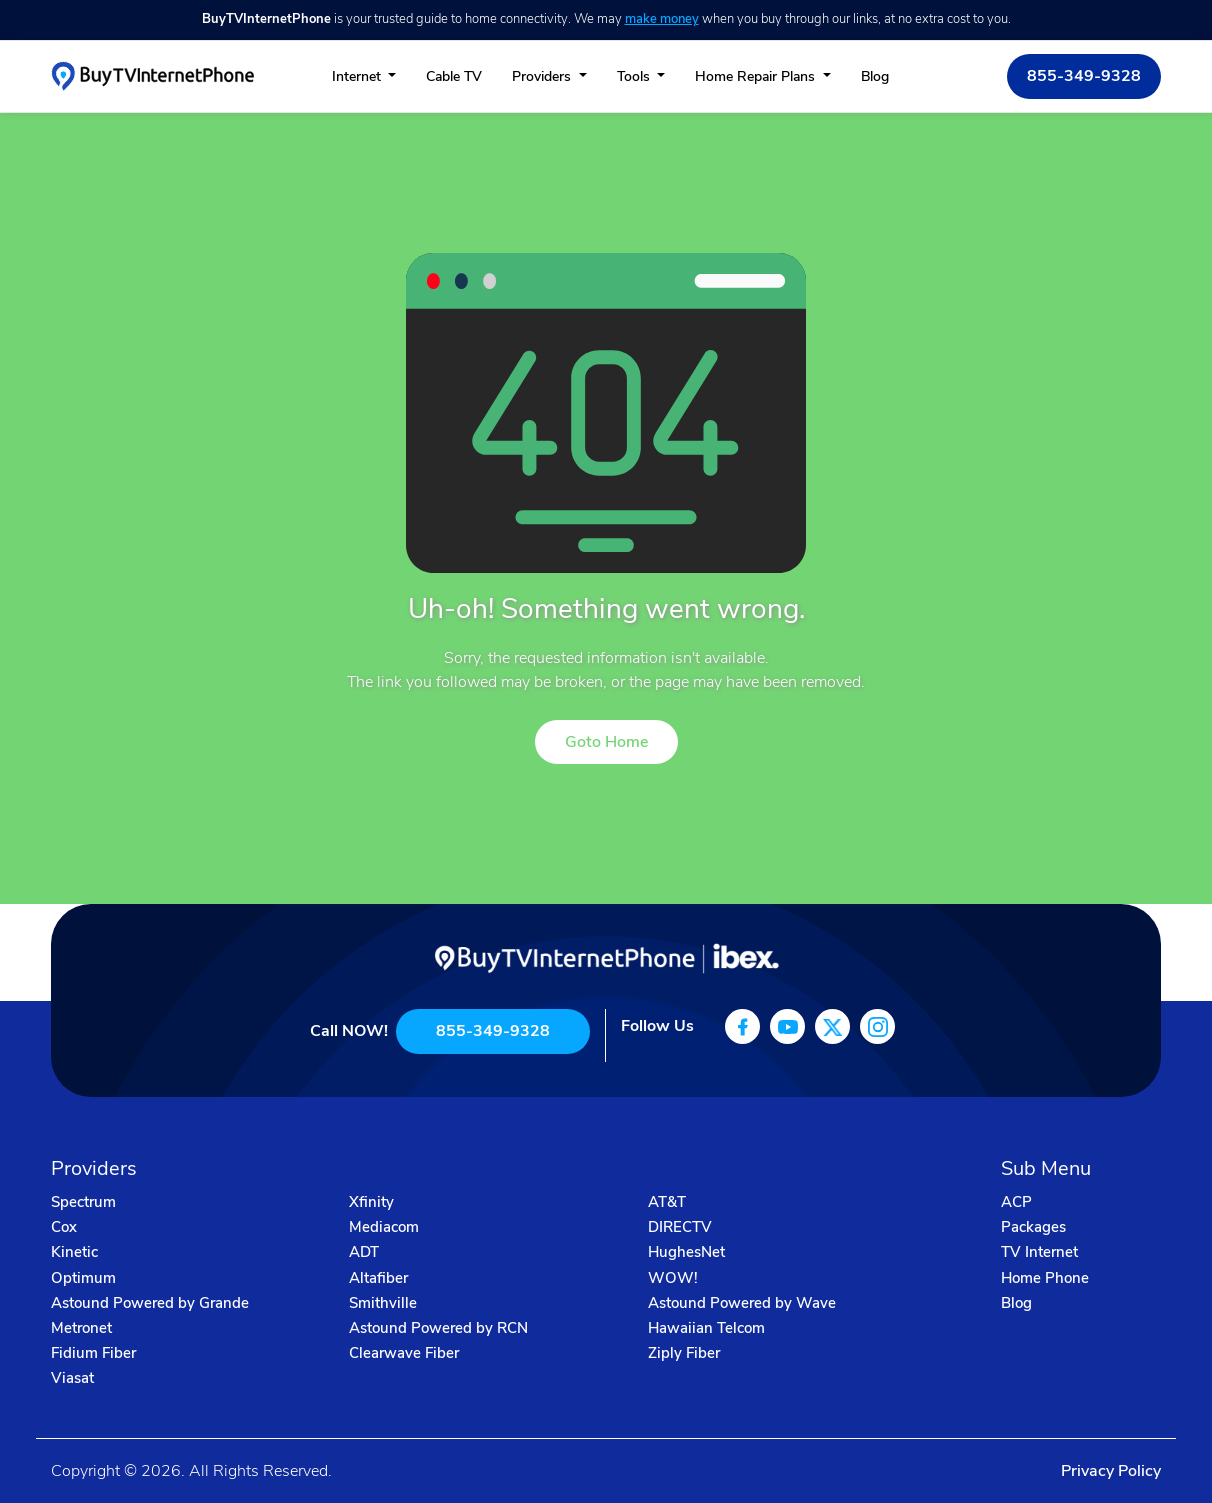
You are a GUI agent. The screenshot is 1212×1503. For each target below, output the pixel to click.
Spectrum (83, 1202)
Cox (64, 1227)
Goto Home (606, 742)
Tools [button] (635, 76)
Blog (875, 76)
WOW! (673, 1278)
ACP (1016, 1202)
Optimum (83, 1278)
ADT (364, 1252)
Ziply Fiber (684, 1353)
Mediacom (384, 1227)
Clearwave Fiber (404, 1353)
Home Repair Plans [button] (757, 76)
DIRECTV (680, 1227)
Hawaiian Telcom (706, 1328)
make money (662, 19)
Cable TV (454, 76)
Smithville (383, 1303)
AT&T (667, 1202)
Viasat (72, 1378)
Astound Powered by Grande (150, 1303)
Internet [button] (358, 76)
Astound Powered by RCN (438, 1328)
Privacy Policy (1111, 1471)
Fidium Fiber (93, 1353)
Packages (1033, 1227)
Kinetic (74, 1252)
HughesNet (686, 1252)
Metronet (81, 1328)
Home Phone (1045, 1278)
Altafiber (378, 1278)
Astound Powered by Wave (742, 1303)
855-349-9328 (1084, 76)
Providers (543, 76)
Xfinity (371, 1202)
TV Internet (1039, 1252)
